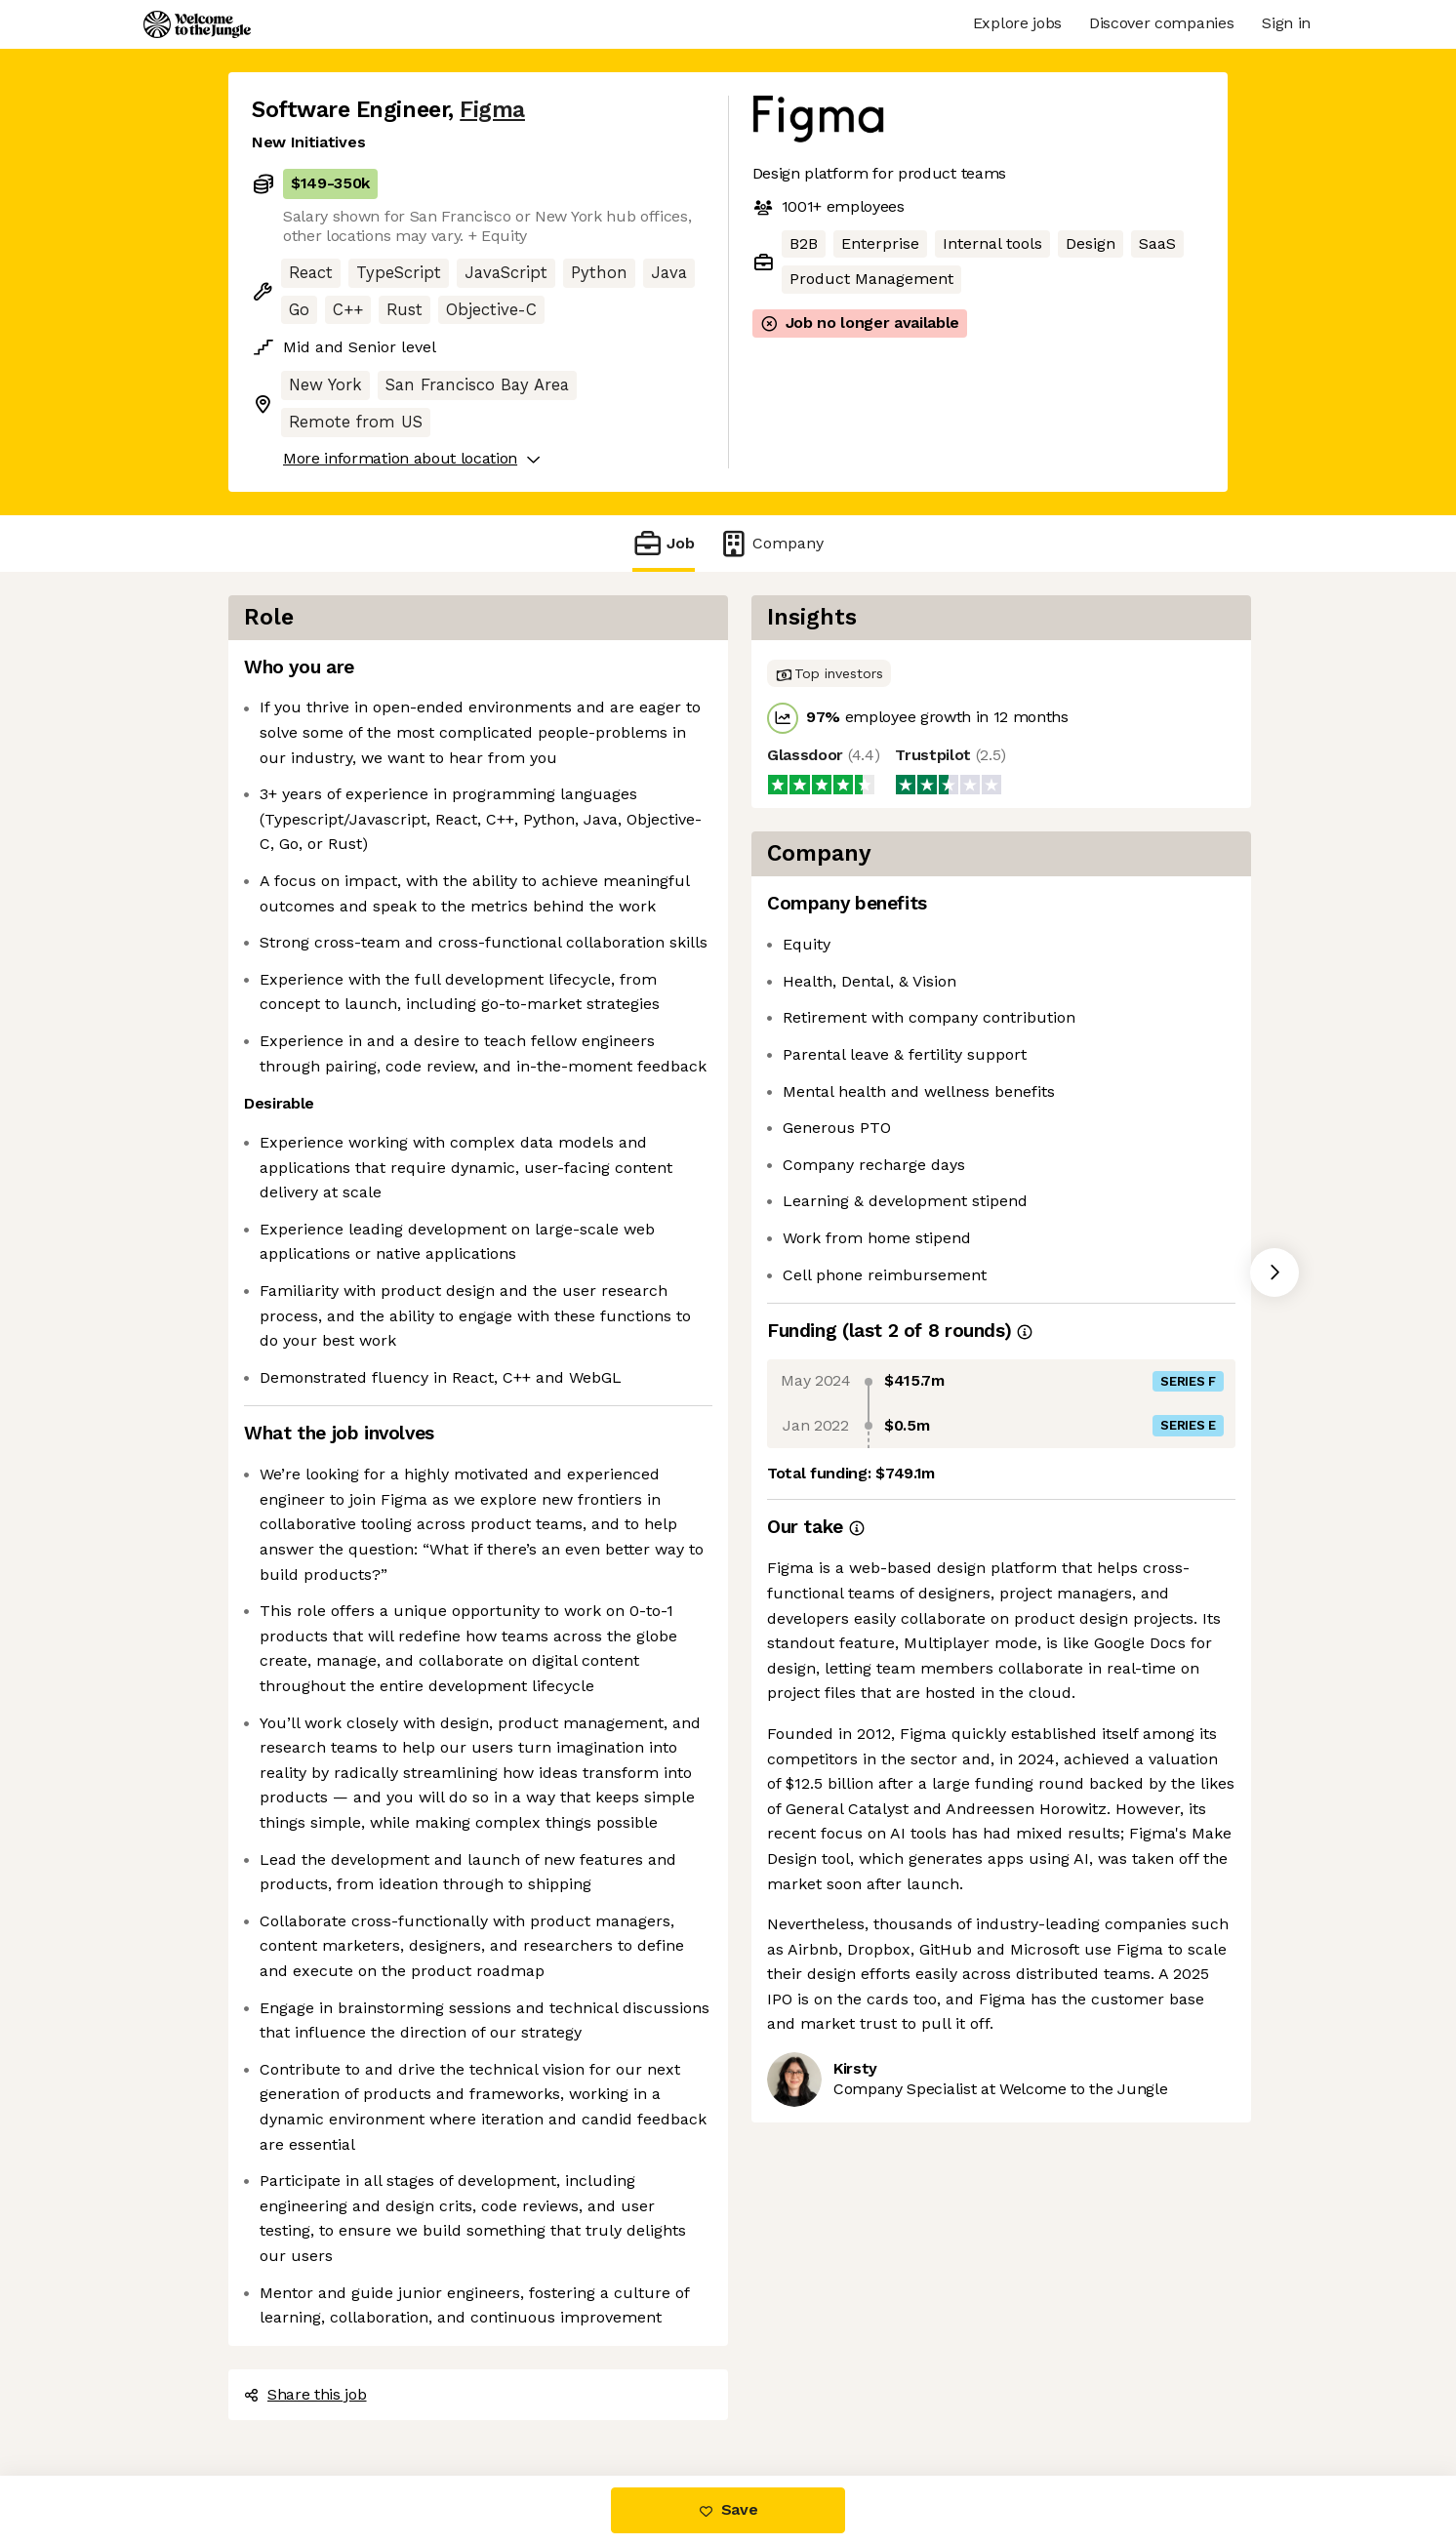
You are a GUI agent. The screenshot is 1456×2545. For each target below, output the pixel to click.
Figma (492, 110)
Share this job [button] (305, 2394)
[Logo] (197, 24)
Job (663, 543)
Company (771, 543)
